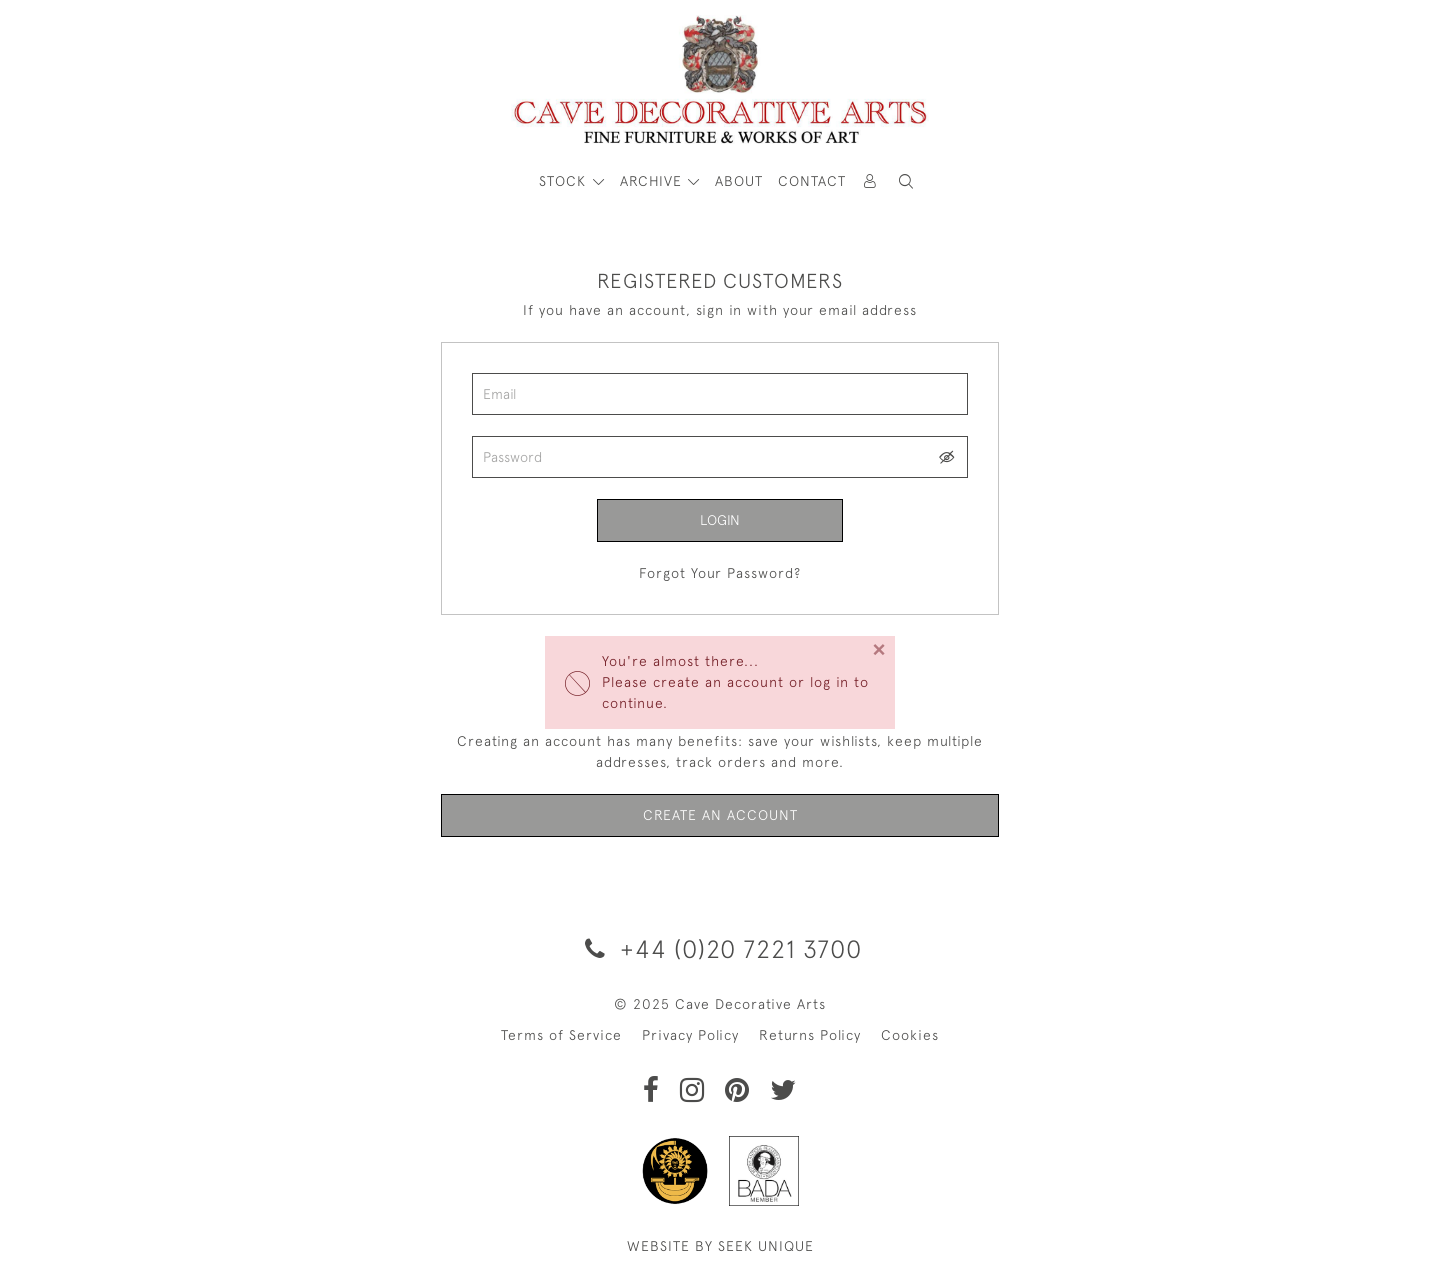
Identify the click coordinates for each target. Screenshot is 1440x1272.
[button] (906, 181)
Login (720, 520)
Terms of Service (561, 1035)
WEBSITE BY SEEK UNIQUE (720, 1246)
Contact (812, 181)
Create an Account (720, 815)
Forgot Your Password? (720, 573)
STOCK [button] (565, 181)
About (739, 181)
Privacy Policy (690, 1035)
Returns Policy (810, 1035)
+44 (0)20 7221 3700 (720, 948)
